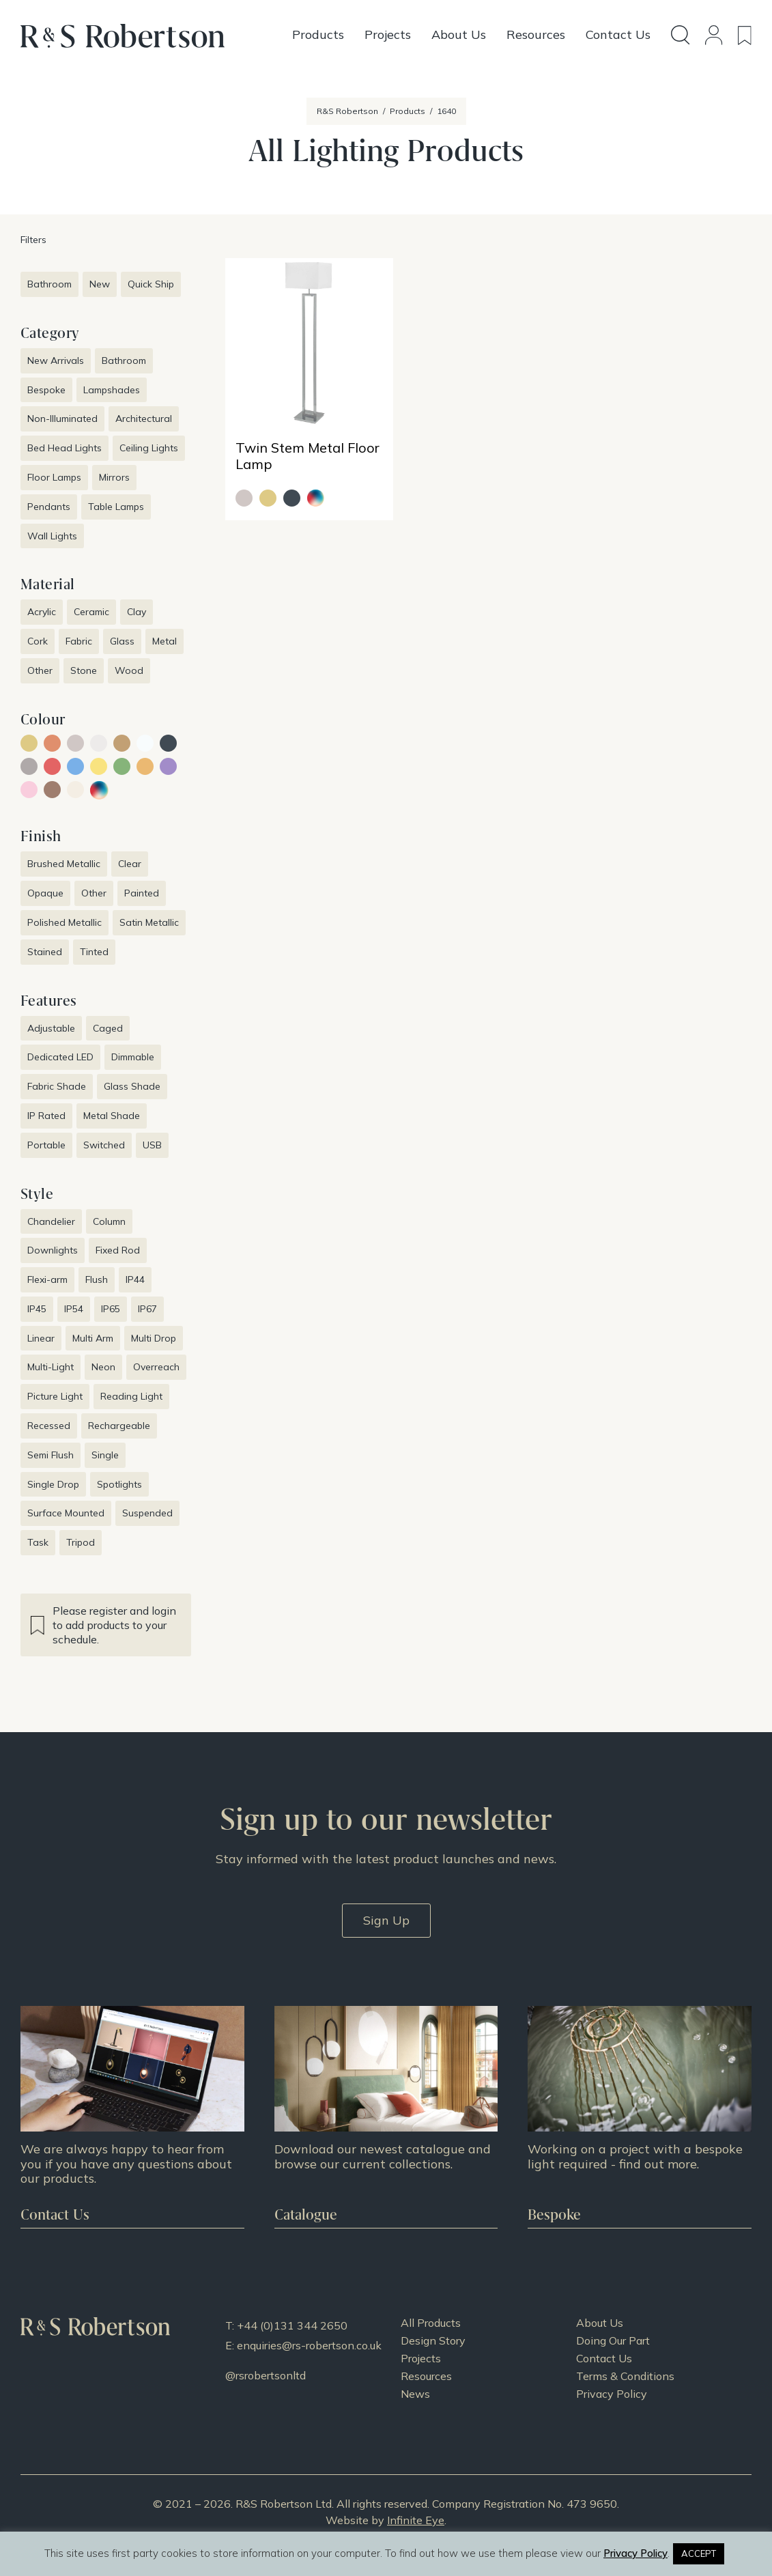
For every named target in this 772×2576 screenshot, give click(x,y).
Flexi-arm (47, 1279)
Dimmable (132, 1057)
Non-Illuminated (62, 418)
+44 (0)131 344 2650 (292, 2325)
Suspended (147, 1513)
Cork (37, 641)
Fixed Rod (118, 1250)
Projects (421, 2358)
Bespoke (46, 390)
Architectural (143, 418)
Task (37, 1542)
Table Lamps (116, 506)
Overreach (156, 1367)
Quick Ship (151, 284)
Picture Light (55, 1396)
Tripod (80, 1542)
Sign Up (386, 1920)
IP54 (73, 1309)
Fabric (79, 641)
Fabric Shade (56, 1086)
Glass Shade (132, 1086)
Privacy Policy (611, 2394)
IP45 (36, 1309)
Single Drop (53, 1484)
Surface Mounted (65, 1513)
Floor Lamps (54, 477)
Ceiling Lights (148, 448)
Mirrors (114, 477)
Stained (44, 952)
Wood (129, 670)
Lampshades (111, 390)
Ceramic (91, 612)
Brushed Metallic (63, 864)
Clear (129, 864)
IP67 (147, 1309)
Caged (108, 1028)
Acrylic (41, 612)
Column (109, 1221)
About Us (599, 2323)
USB (152, 1145)
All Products (431, 2323)
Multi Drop (153, 1338)
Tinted (94, 952)
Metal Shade (111, 1115)
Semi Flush (50, 1455)
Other (40, 670)
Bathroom (49, 284)
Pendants (48, 506)
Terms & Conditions (625, 2376)
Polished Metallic (64, 922)
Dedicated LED (60, 1057)
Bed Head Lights (64, 448)
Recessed (48, 1425)
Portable (46, 1145)
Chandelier (51, 1221)
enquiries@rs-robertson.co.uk (309, 2345)
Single (105, 1455)
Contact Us (604, 2358)
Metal (164, 641)
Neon (103, 1367)
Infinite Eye (415, 2520)
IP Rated (46, 1115)
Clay (136, 612)
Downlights (52, 1250)
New (99, 284)
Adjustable (51, 1028)
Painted (141, 893)
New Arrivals (55, 360)
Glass (122, 641)
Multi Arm (92, 1338)
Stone (83, 670)
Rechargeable (119, 1425)
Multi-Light (50, 1367)
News (415, 2394)
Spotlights (119, 1484)
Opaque (45, 893)
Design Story (433, 2340)
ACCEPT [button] (698, 2553)
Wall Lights (52, 536)
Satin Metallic (149, 922)
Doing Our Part (613, 2340)
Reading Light (131, 1396)
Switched (104, 1145)
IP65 (110, 1309)
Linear (41, 1338)
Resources (426, 2376)
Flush (96, 1279)
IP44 (135, 1279)
